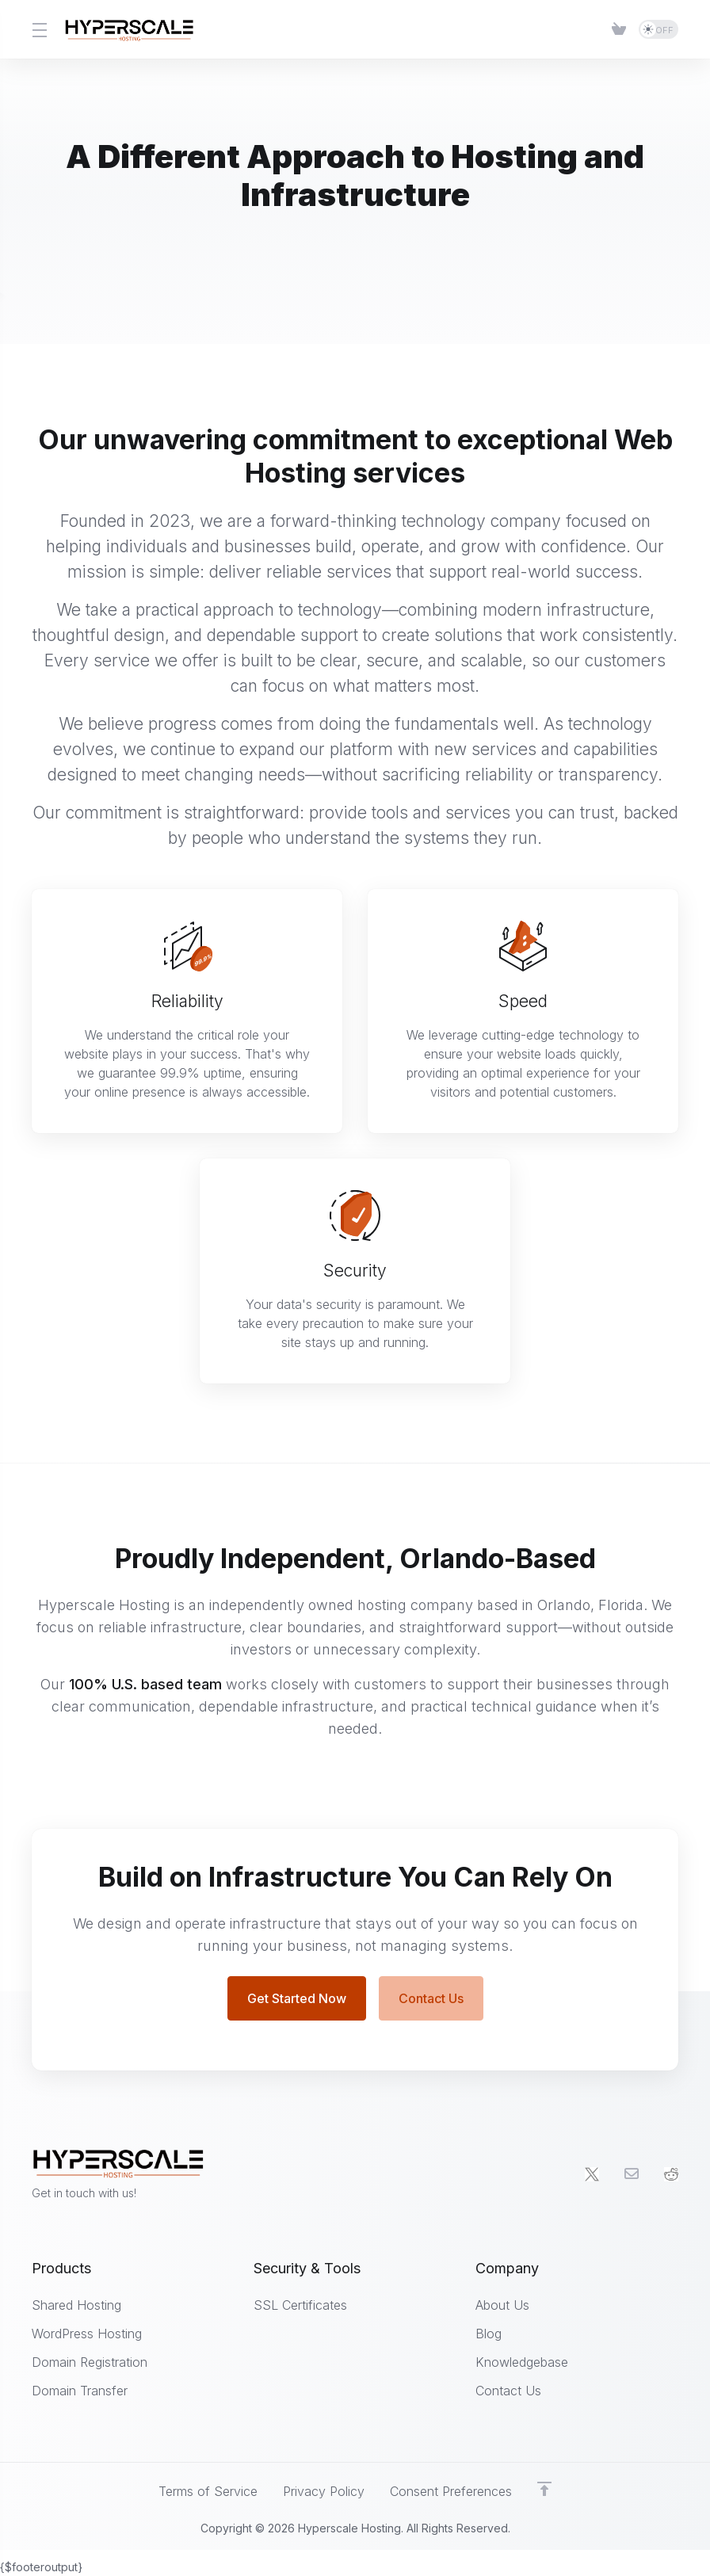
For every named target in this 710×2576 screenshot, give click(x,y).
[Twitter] (592, 2175)
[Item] (618, 29)
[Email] (631, 2175)
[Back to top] (544, 2489)
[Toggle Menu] (38, 29)
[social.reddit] (671, 2175)
